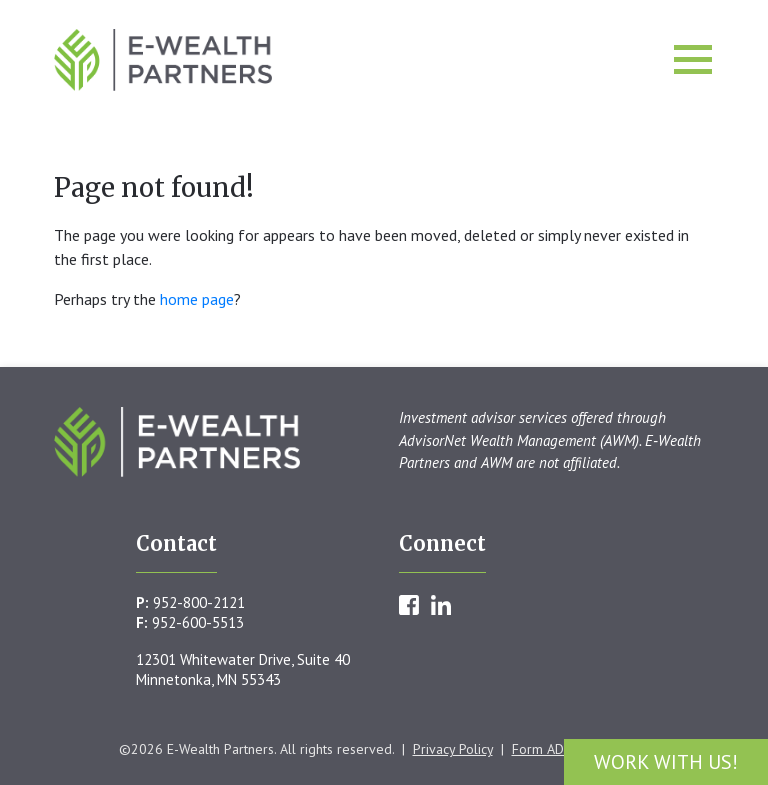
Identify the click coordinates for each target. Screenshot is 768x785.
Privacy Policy (453, 749)
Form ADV (542, 749)
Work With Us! (666, 762)
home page (197, 299)
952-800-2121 (199, 602)
